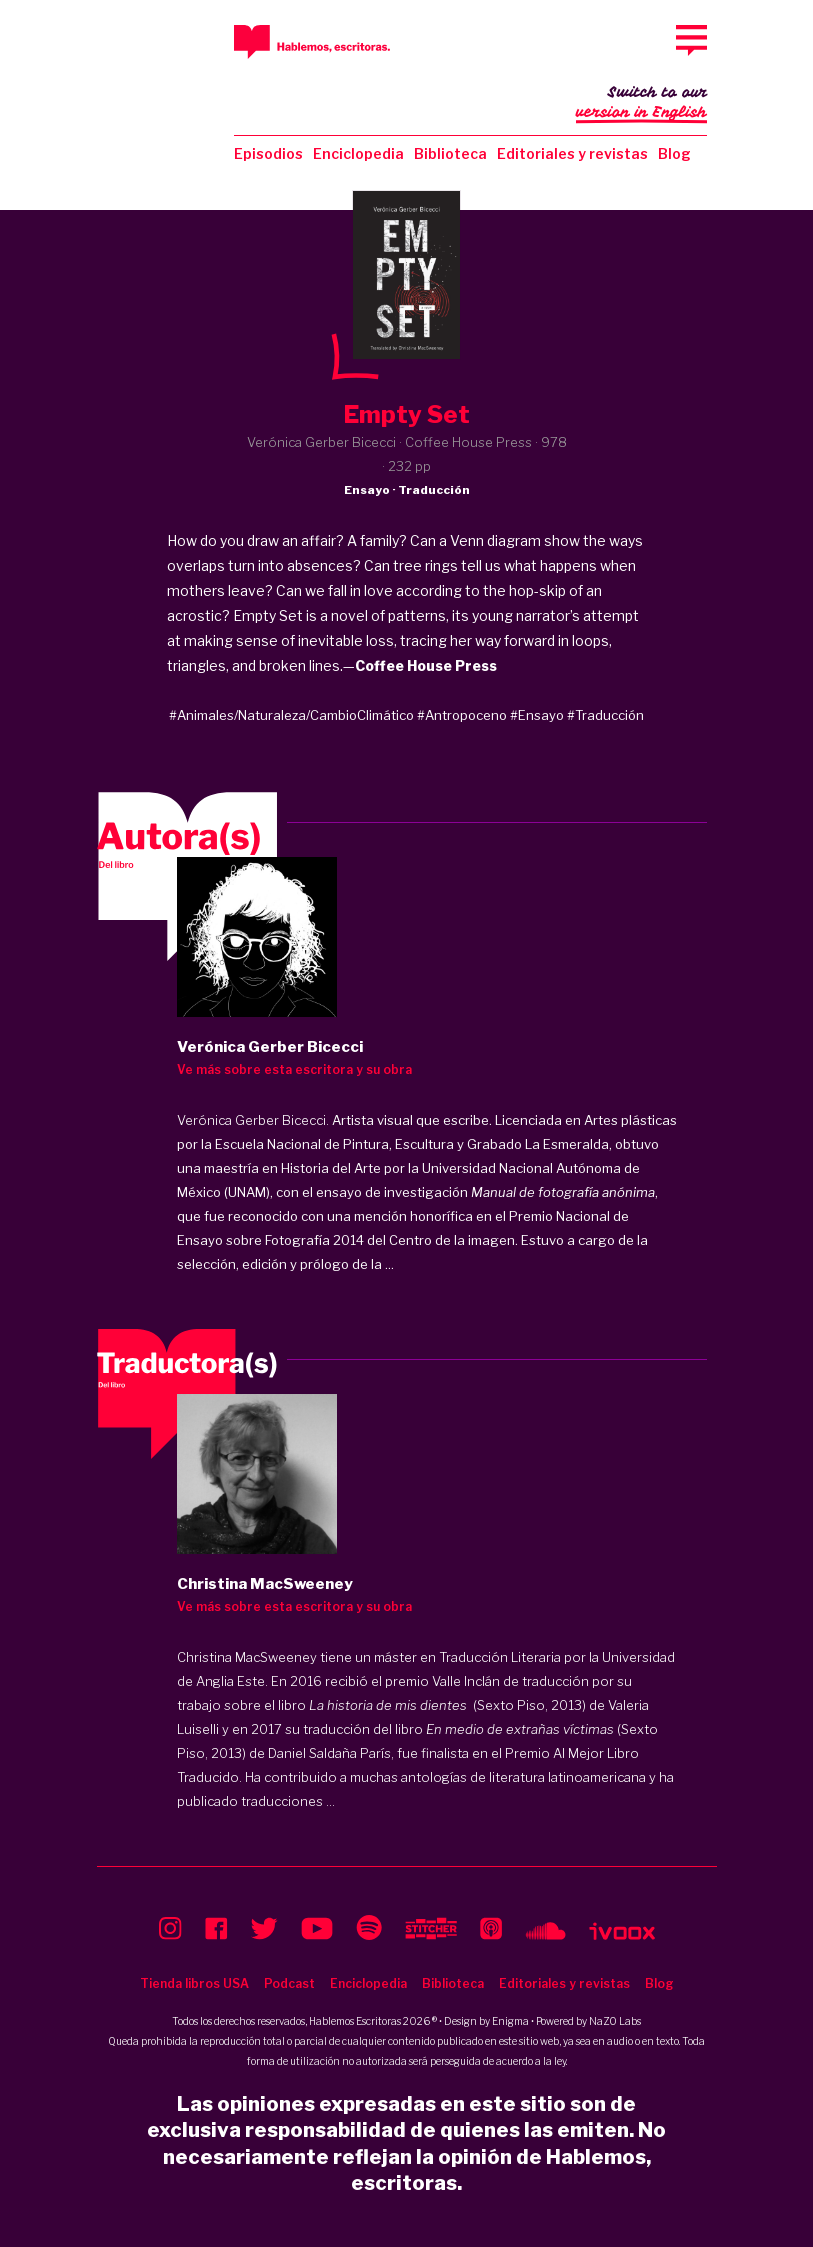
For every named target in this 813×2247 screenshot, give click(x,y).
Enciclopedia (358, 153)
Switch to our (641, 104)
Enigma (510, 2021)
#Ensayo (537, 715)
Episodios (268, 153)
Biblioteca (450, 153)
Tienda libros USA (194, 1983)
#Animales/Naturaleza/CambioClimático (291, 715)
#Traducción (605, 715)
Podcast (289, 1983)
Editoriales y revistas (572, 153)
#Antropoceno (462, 715)
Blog (674, 153)
